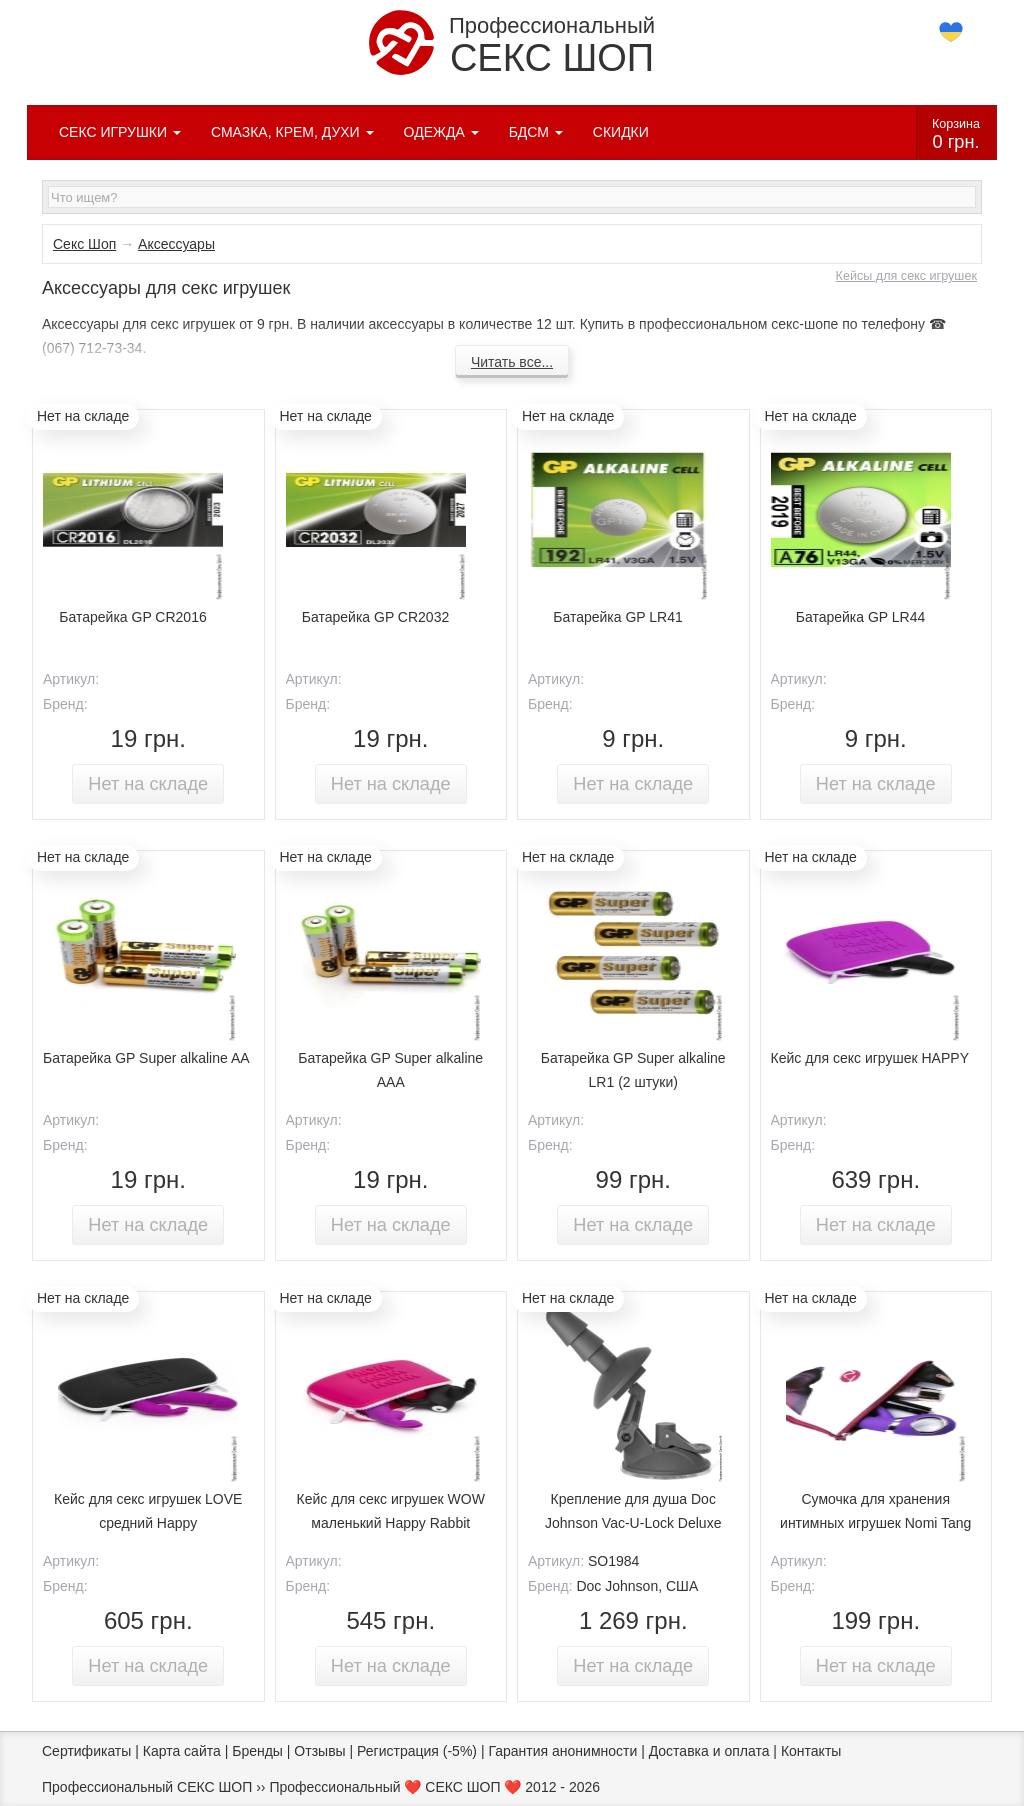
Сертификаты (86, 1751)
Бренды (257, 1751)
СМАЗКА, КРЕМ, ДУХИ (292, 132)
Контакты (811, 1751)
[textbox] (512, 197)
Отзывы (319, 1751)
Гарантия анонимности (562, 1751)
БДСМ (536, 132)
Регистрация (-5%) (417, 1751)
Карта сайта (182, 1751)
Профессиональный (512, 44)
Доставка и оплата (709, 1751)
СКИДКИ (621, 132)
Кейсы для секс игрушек (906, 276)
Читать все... (512, 362)
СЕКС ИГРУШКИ (120, 132)
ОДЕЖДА (441, 132)
